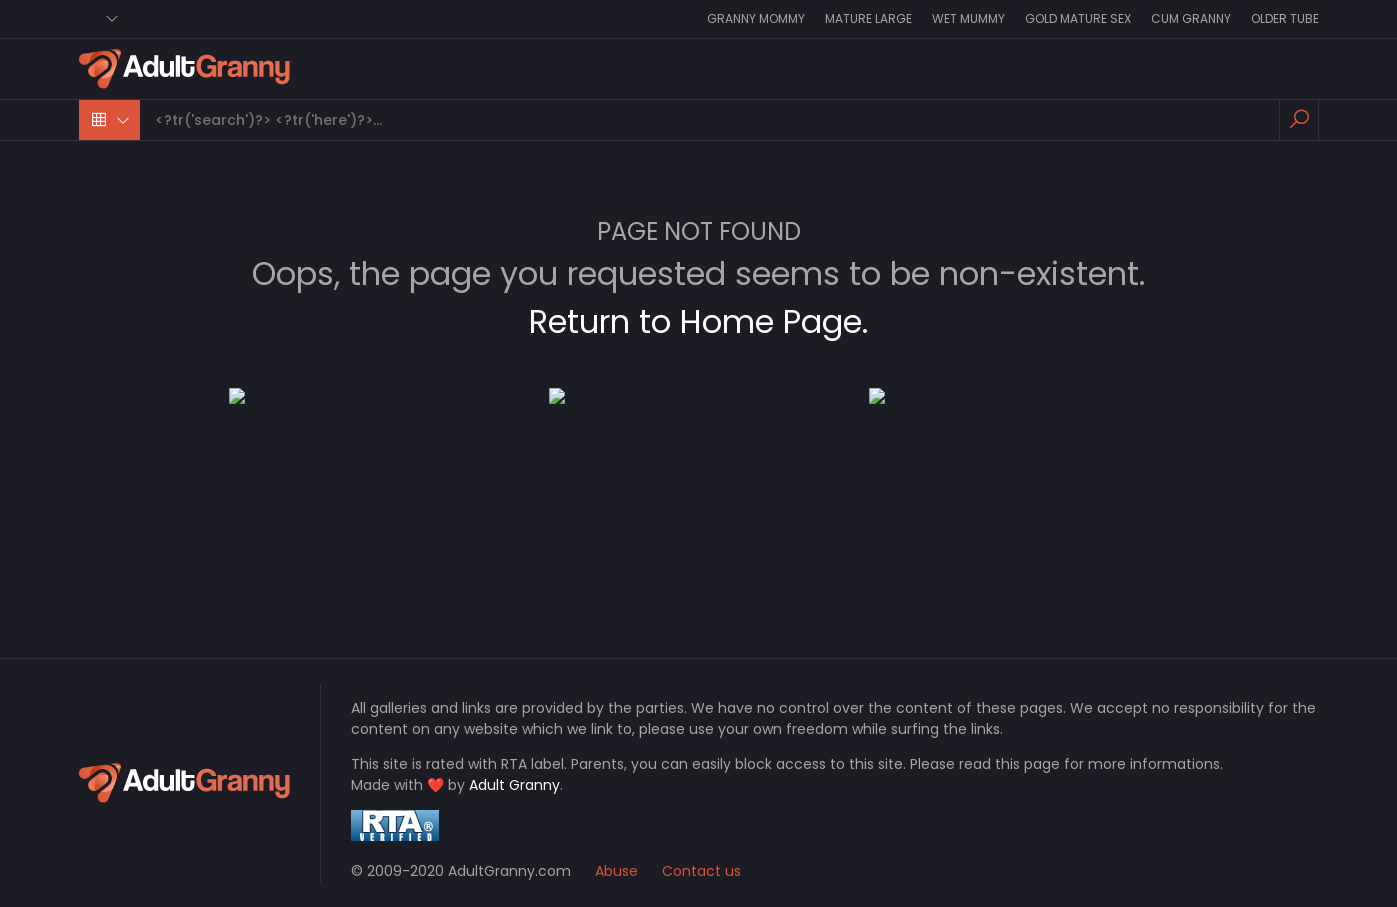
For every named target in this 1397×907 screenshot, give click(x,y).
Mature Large (868, 18)
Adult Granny (514, 785)
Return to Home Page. (698, 321)
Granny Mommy (756, 18)
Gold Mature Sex (1078, 18)
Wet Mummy (968, 18)
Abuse (616, 871)
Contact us (701, 871)
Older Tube (1285, 18)
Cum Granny (1191, 18)
